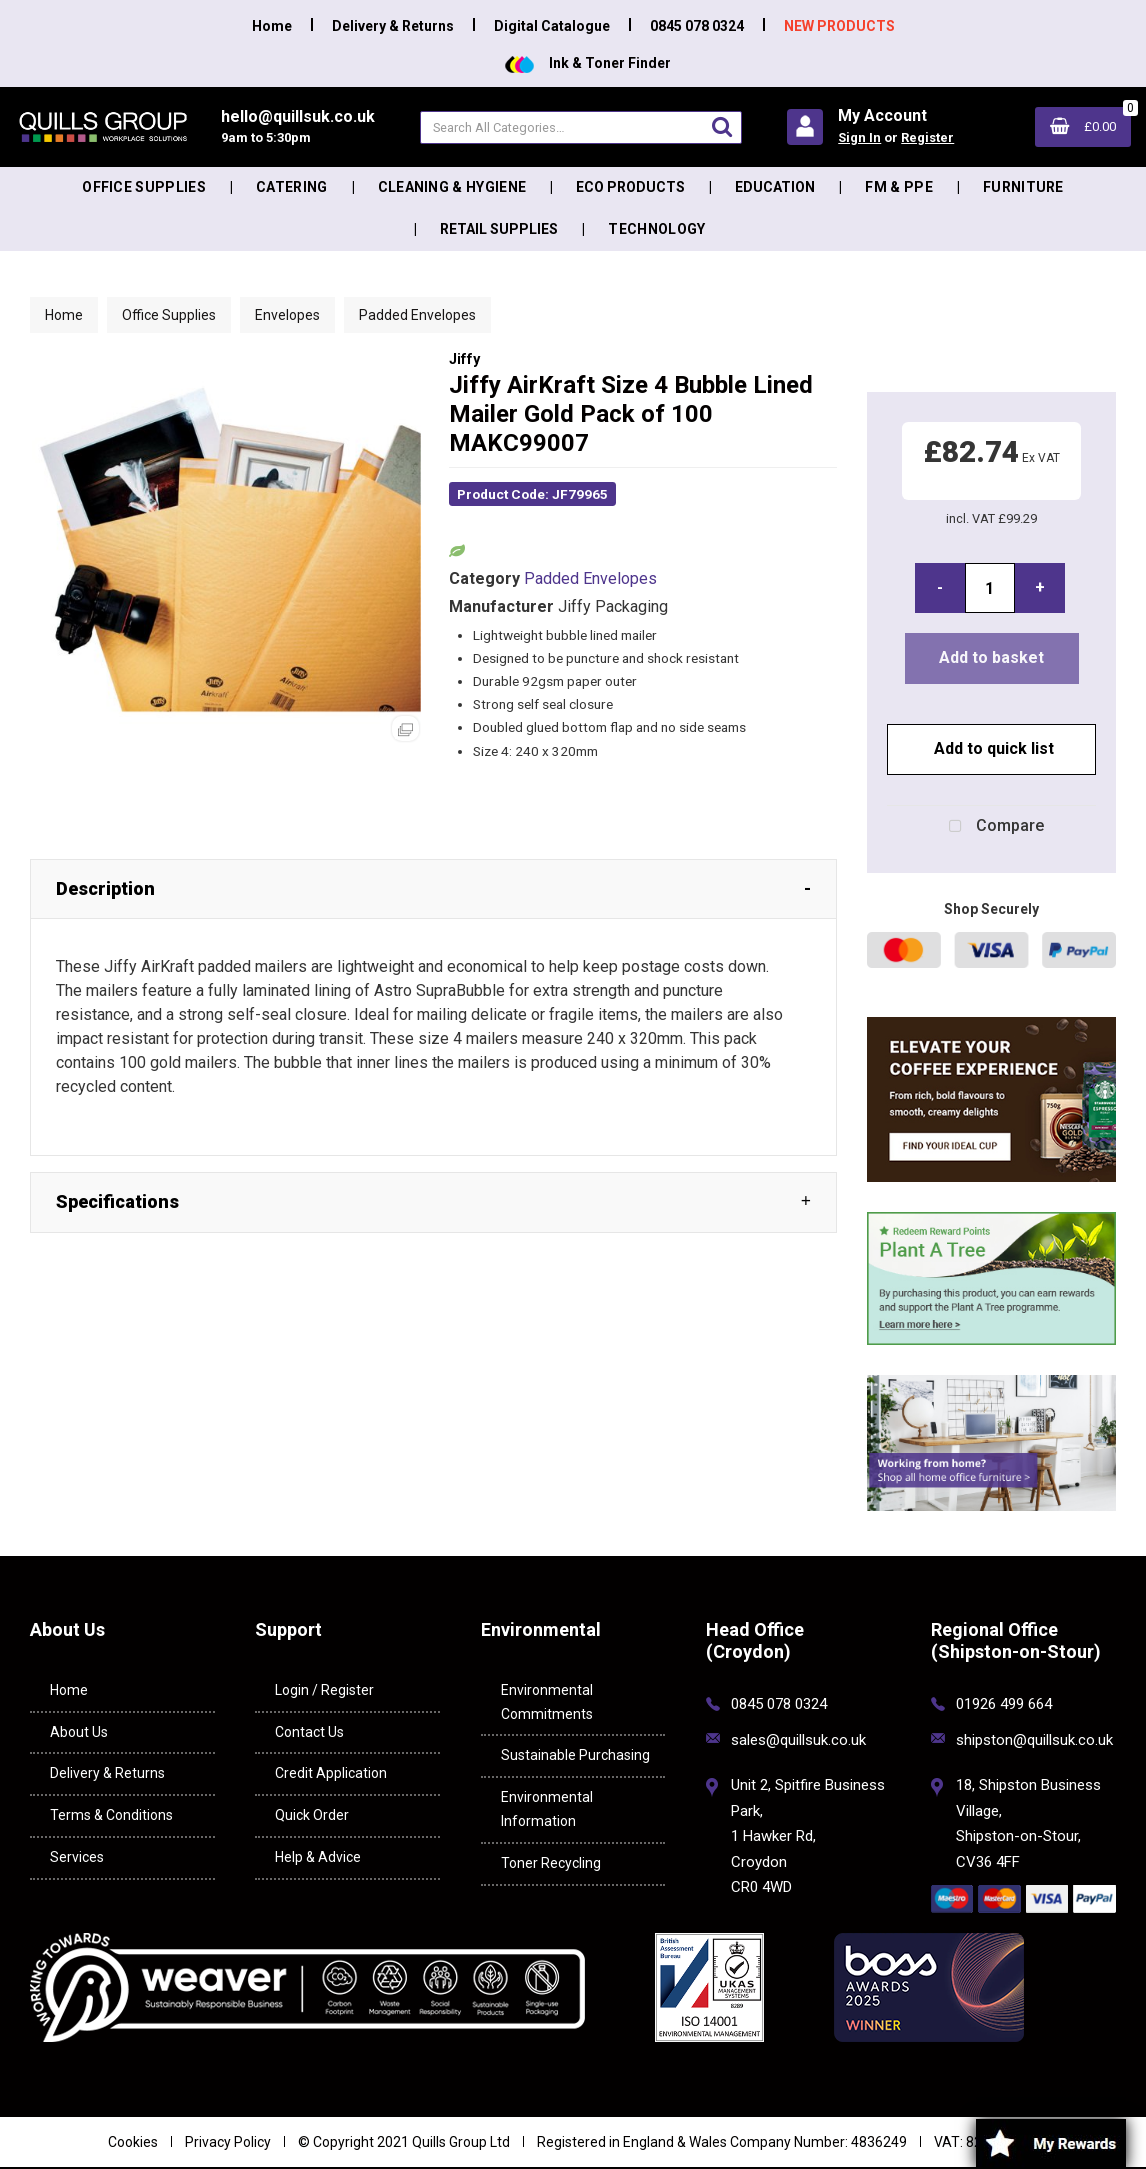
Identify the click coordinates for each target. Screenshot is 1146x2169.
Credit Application (331, 1773)
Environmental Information (547, 1809)
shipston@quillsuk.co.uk (1034, 1740)
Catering (292, 187)
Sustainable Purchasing (575, 1755)
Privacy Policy (228, 2142)
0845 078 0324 (697, 26)
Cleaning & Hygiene (452, 187)
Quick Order (312, 1815)
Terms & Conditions (111, 1815)
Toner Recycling (551, 1863)
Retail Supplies (499, 229)
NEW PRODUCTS (839, 26)
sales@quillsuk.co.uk (798, 1740)
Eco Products (630, 187)
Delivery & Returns (393, 26)
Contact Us (309, 1732)
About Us (79, 1732)
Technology (656, 229)
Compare (992, 827)
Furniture (1023, 187)
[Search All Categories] (581, 127)
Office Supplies (144, 187)
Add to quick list (992, 748)
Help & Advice (318, 1857)
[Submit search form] (722, 126)
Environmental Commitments (547, 1702)
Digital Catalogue (552, 26)
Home (272, 26)
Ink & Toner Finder (588, 63)
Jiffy (464, 359)
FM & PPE (899, 187)
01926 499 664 (1004, 1704)
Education (775, 187)
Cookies (133, 2142)
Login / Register (324, 1690)
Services (77, 1857)
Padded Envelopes (417, 315)
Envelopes (287, 315)
